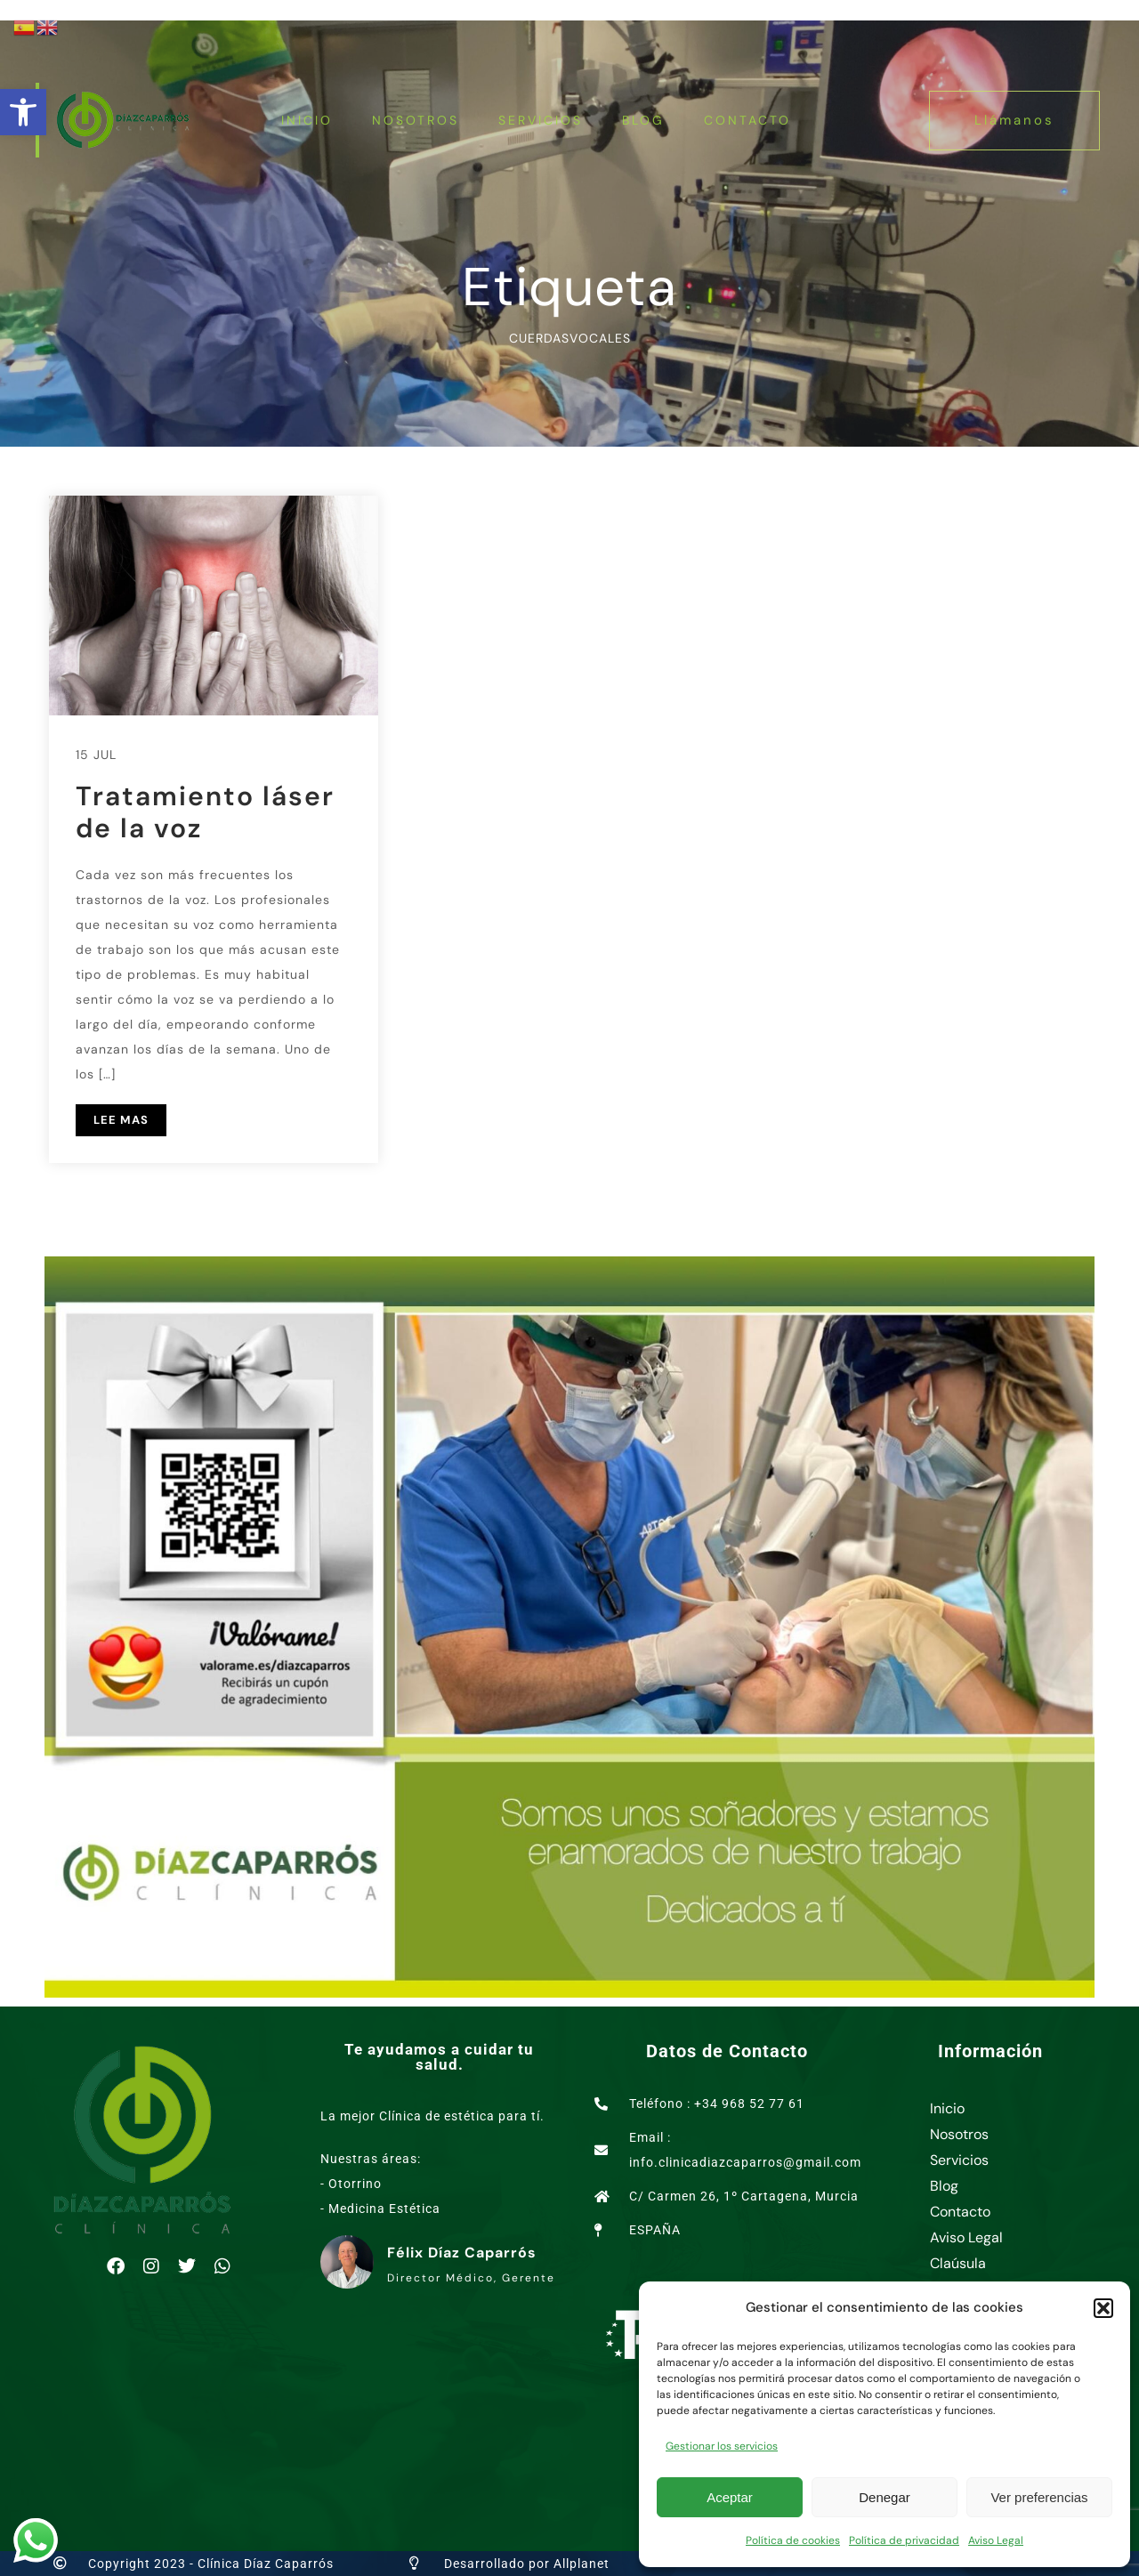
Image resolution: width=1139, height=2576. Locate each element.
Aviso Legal (995, 2540)
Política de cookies (793, 2540)
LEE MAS (121, 1119)
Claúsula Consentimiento (981, 2276)
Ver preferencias (1038, 2497)
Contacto (747, 120)
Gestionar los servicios (722, 2446)
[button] (23, 112)
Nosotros (415, 120)
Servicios (540, 120)
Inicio (307, 120)
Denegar (884, 2497)
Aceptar (730, 2497)
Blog (643, 120)
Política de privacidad (904, 2540)
